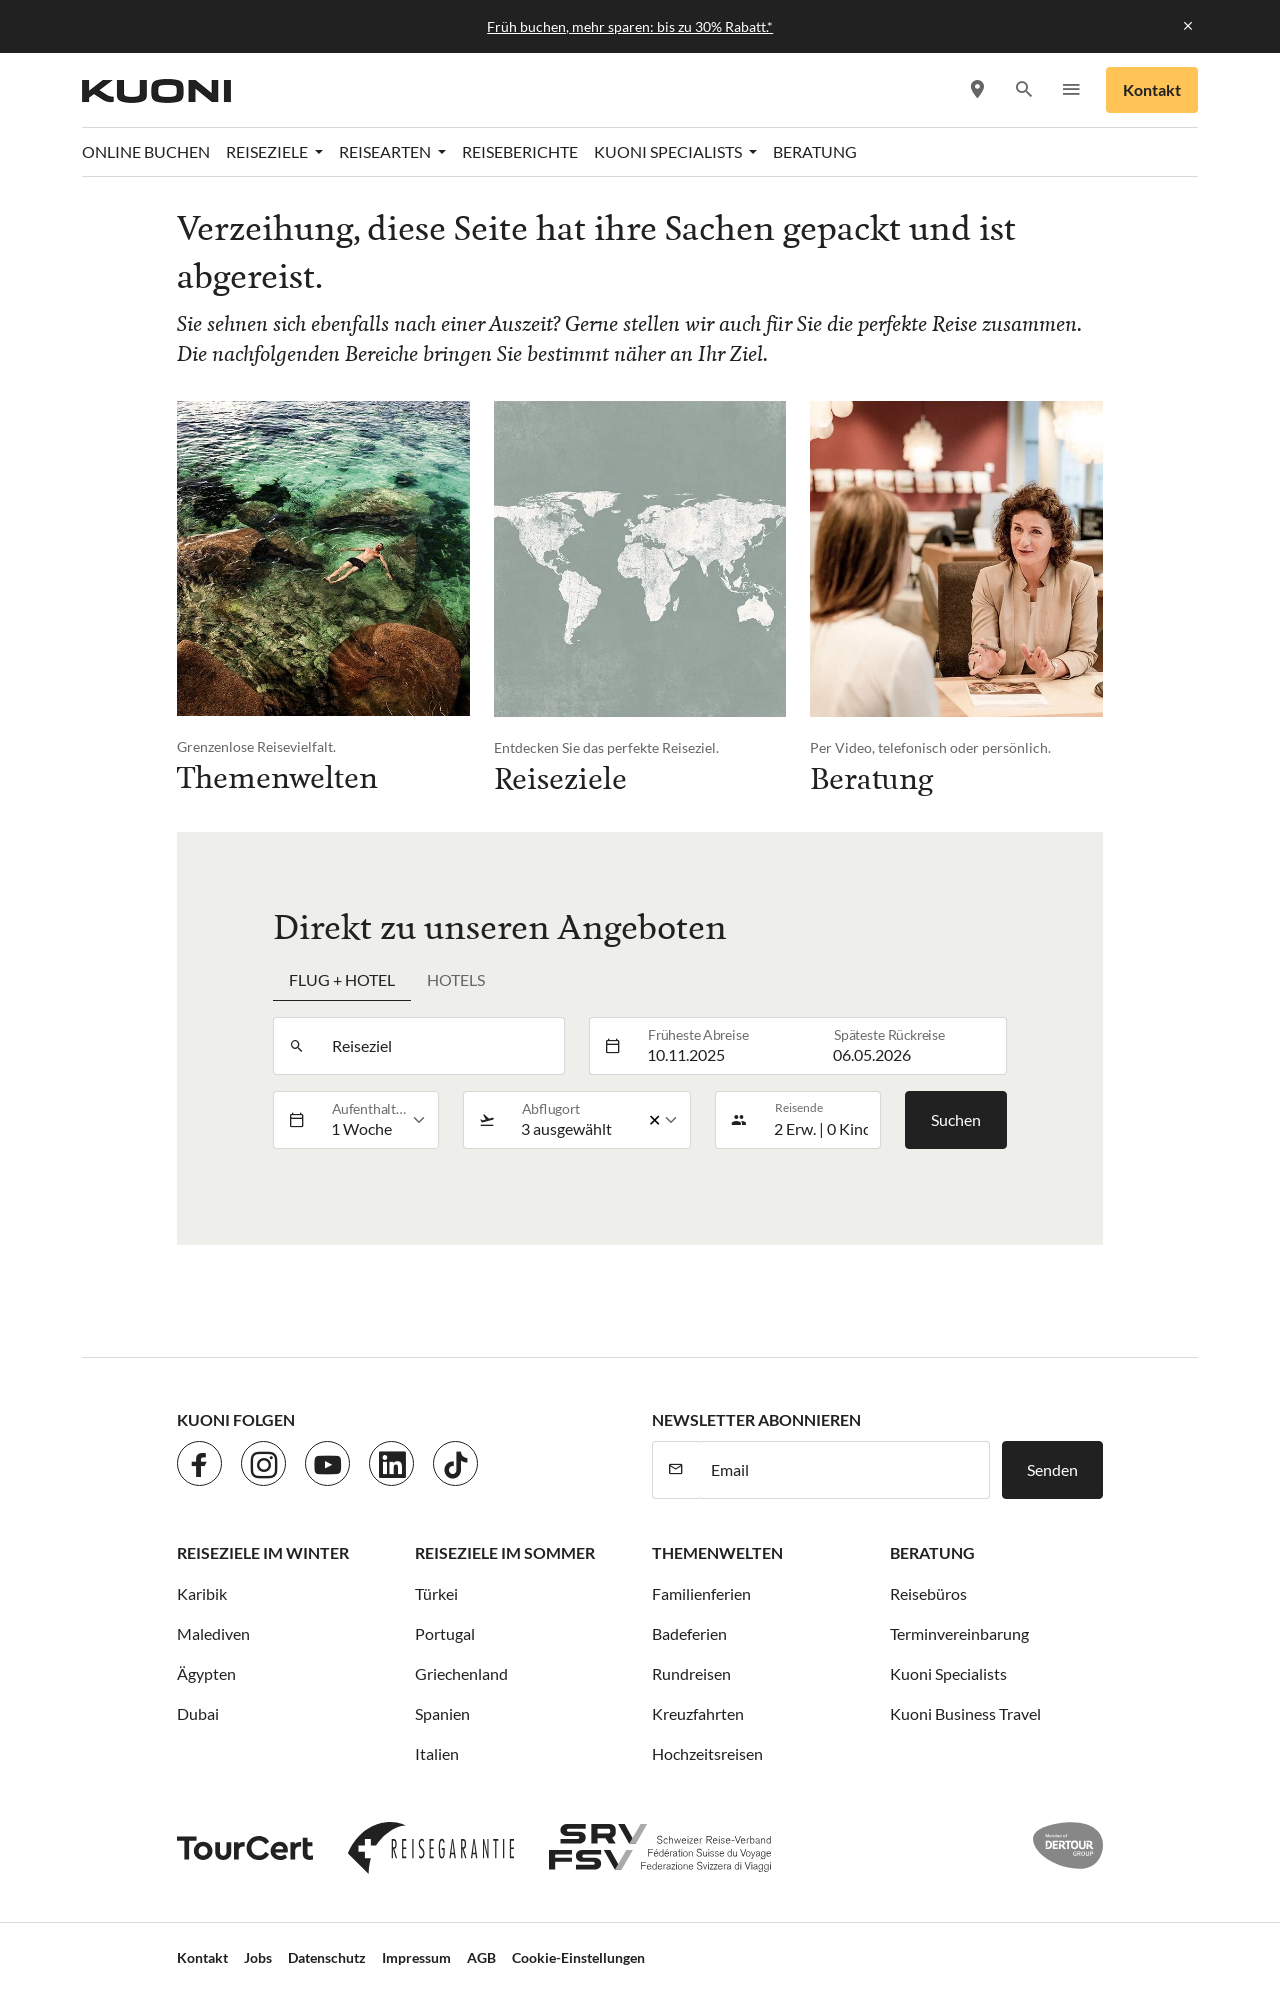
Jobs (258, 1957)
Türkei (436, 1593)
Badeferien (689, 1633)
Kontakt (1152, 89)
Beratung (815, 151)
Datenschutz (327, 1957)
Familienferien (701, 1593)
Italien (437, 1753)
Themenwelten (717, 1552)
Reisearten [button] (386, 151)
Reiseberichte (520, 151)
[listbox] (378, 1120)
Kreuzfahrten (698, 1713)
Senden (1052, 1469)
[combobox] (441, 1046)
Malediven (213, 1633)
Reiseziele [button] (268, 151)
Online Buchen (146, 151)
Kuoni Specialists (948, 1673)
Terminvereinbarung (959, 1633)
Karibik (202, 1593)
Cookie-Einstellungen (578, 1957)
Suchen (956, 1119)
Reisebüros (928, 1593)
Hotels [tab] (456, 979)
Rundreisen (691, 1673)
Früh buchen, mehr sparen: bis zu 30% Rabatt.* (630, 26)
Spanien (442, 1713)
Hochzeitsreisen (707, 1753)
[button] (1023, 90)
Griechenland (461, 1673)
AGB (481, 1957)
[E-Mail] (844, 1470)
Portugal (445, 1633)
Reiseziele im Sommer (505, 1552)
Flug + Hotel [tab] (342, 979)
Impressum (416, 1957)
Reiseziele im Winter (263, 1552)
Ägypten (206, 1673)
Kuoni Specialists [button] (669, 151)
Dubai (198, 1713)
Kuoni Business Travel (965, 1713)
